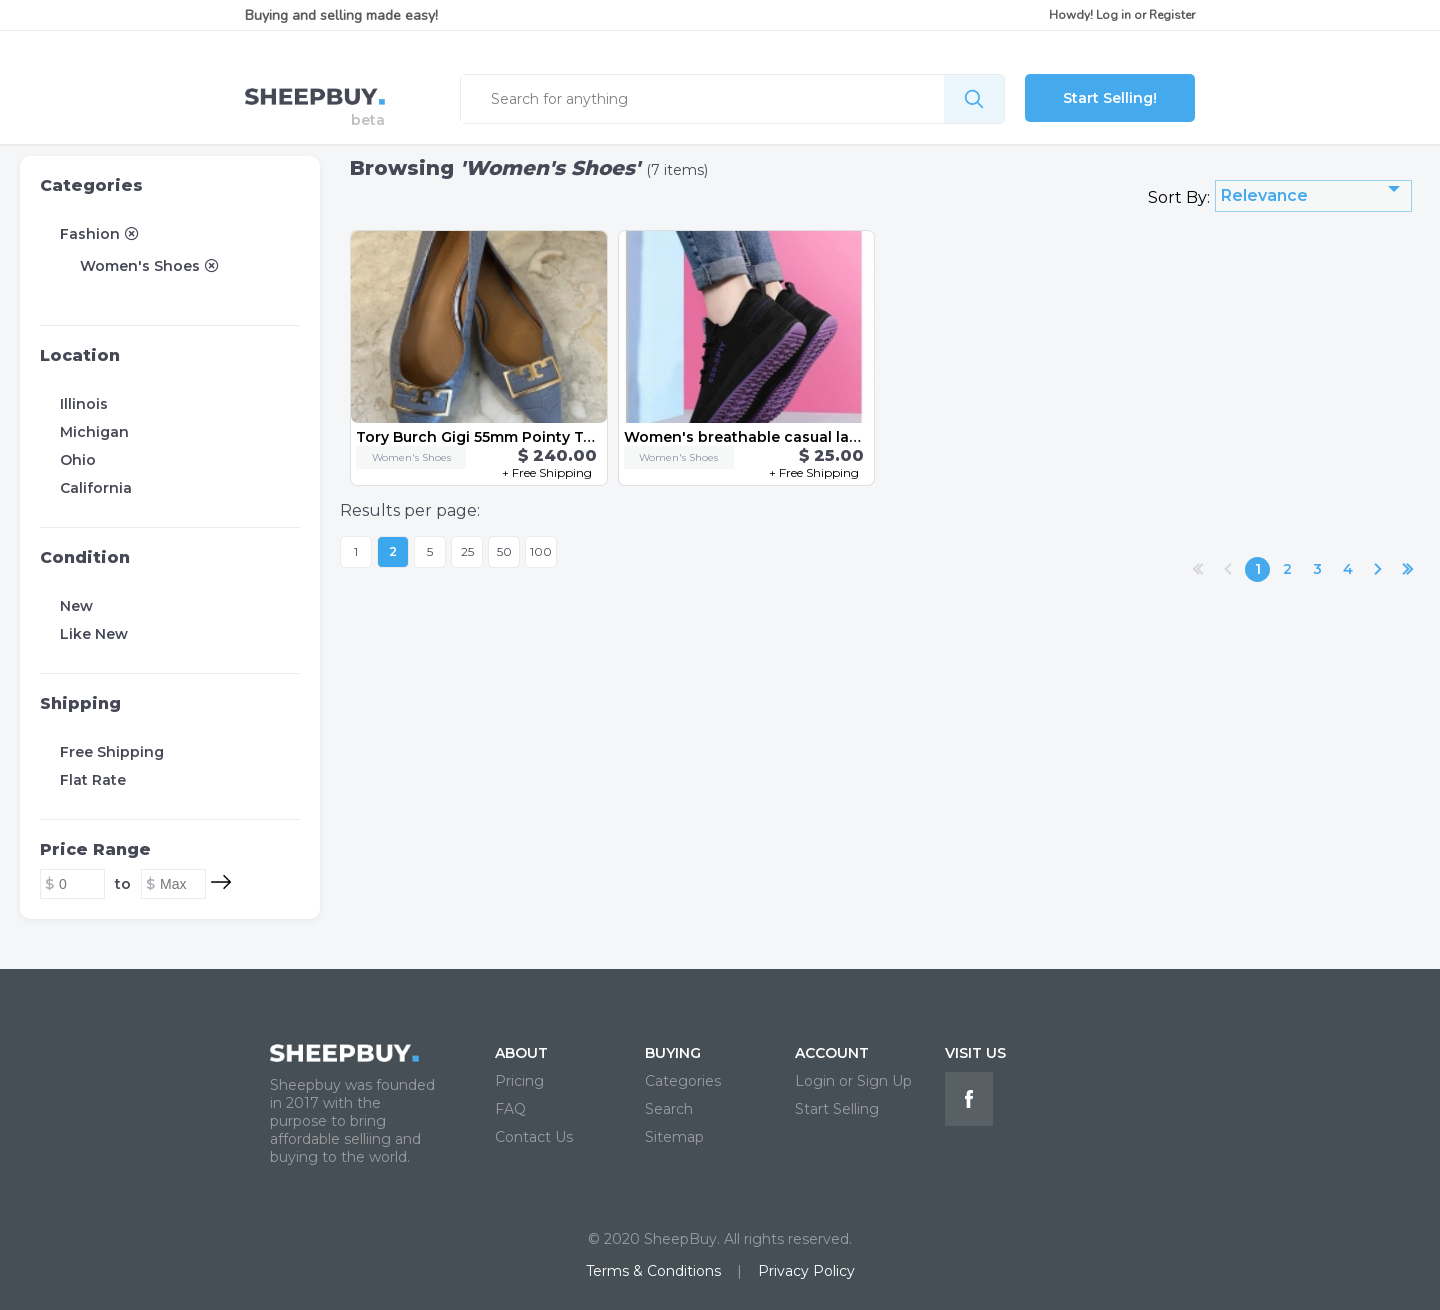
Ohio (78, 460)
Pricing (519, 1081)
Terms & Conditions (653, 1271)
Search (669, 1109)
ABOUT (521, 1053)
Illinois (84, 404)
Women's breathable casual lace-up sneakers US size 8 (829, 437)
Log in (1113, 15)
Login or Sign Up (853, 1081)
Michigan (94, 432)
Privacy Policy (806, 1271)
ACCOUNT (832, 1053)
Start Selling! (1110, 98)
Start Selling (837, 1109)
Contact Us (534, 1137)
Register (1172, 15)
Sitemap (674, 1137)
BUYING (673, 1053)
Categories (91, 185)
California (96, 488)
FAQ (510, 1109)
